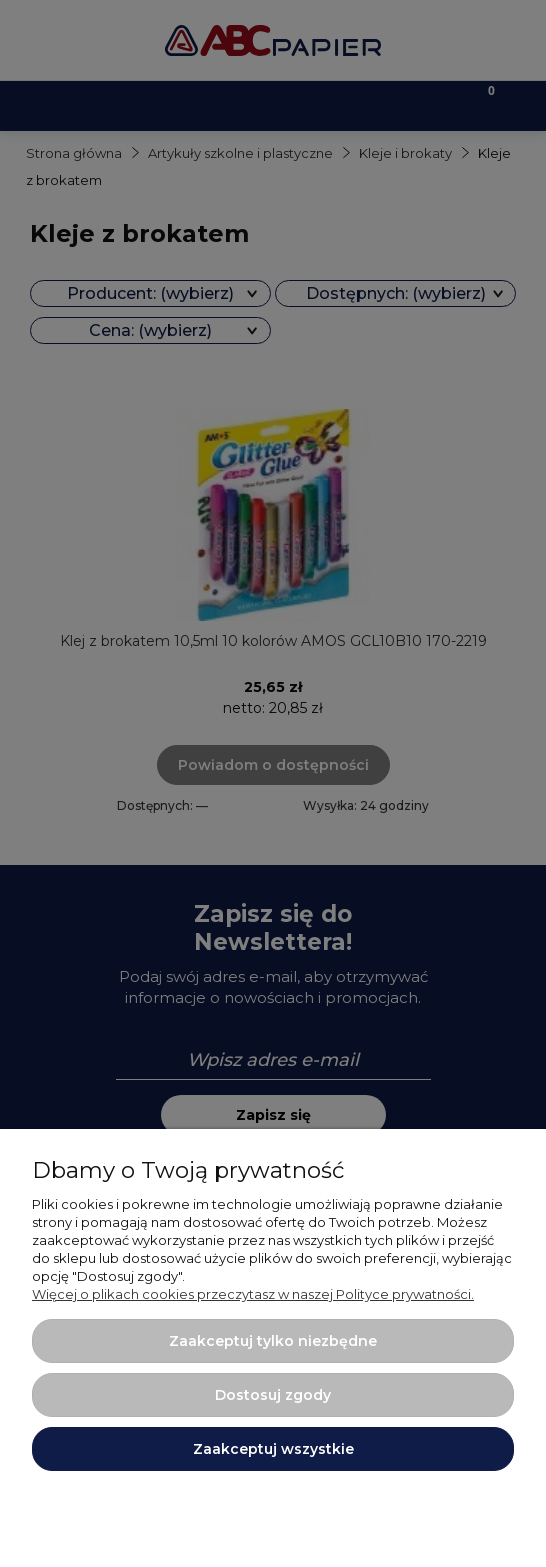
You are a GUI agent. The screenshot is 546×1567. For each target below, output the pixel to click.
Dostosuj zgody (273, 1395)
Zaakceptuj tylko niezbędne (273, 1341)
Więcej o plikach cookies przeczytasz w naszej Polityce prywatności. (253, 1294)
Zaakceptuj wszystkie (273, 1449)
